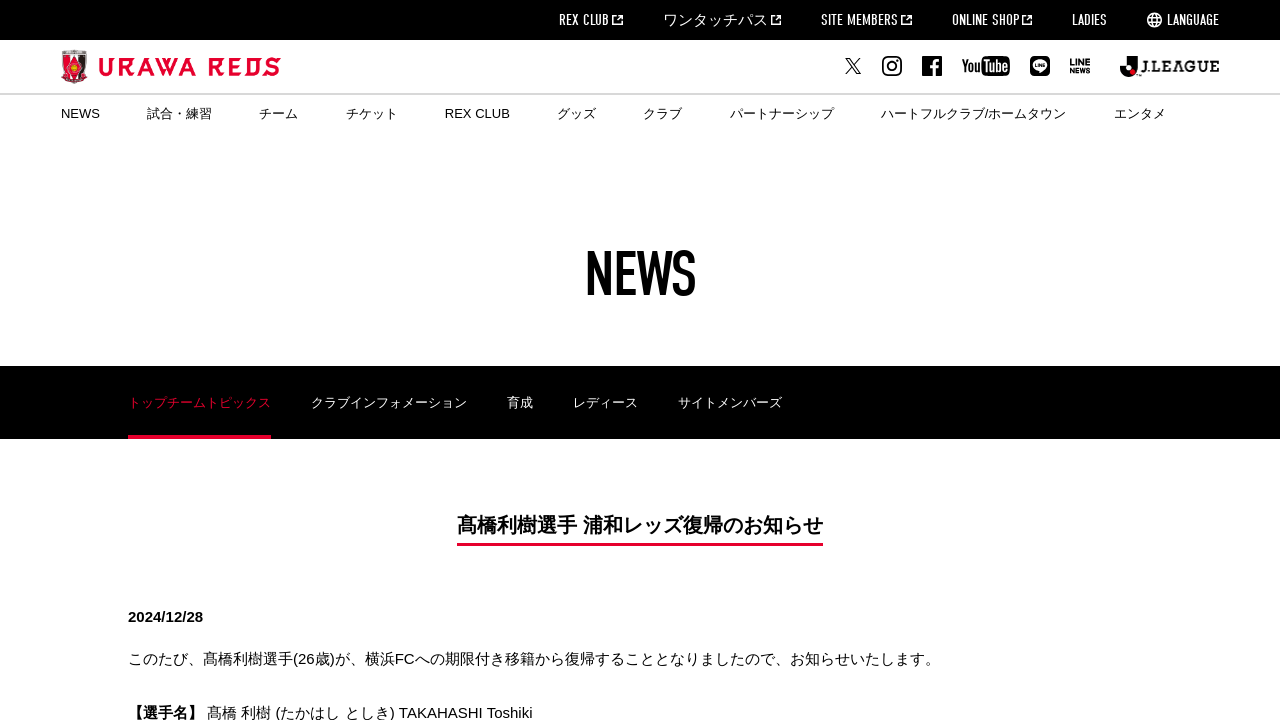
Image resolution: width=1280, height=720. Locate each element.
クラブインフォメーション (389, 402)
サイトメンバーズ (730, 402)
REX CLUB (584, 20)
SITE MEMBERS (859, 20)
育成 (520, 402)
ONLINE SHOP (985, 20)
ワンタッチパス (715, 20)
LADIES (1089, 20)
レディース (605, 402)
